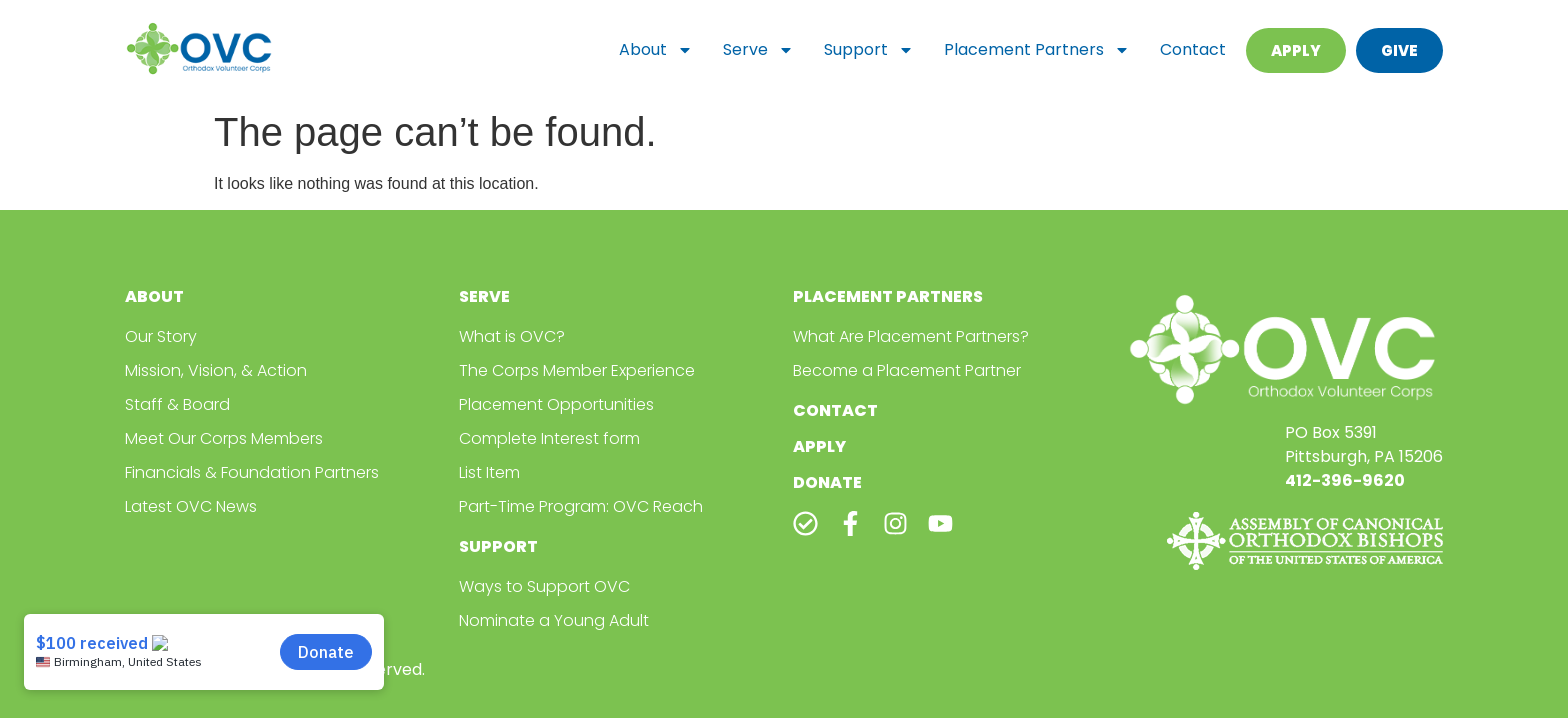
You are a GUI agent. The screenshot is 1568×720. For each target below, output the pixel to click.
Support (869, 50)
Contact (1193, 49)
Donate (827, 482)
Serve (758, 50)
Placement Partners (1037, 50)
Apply (819, 446)
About (656, 50)
